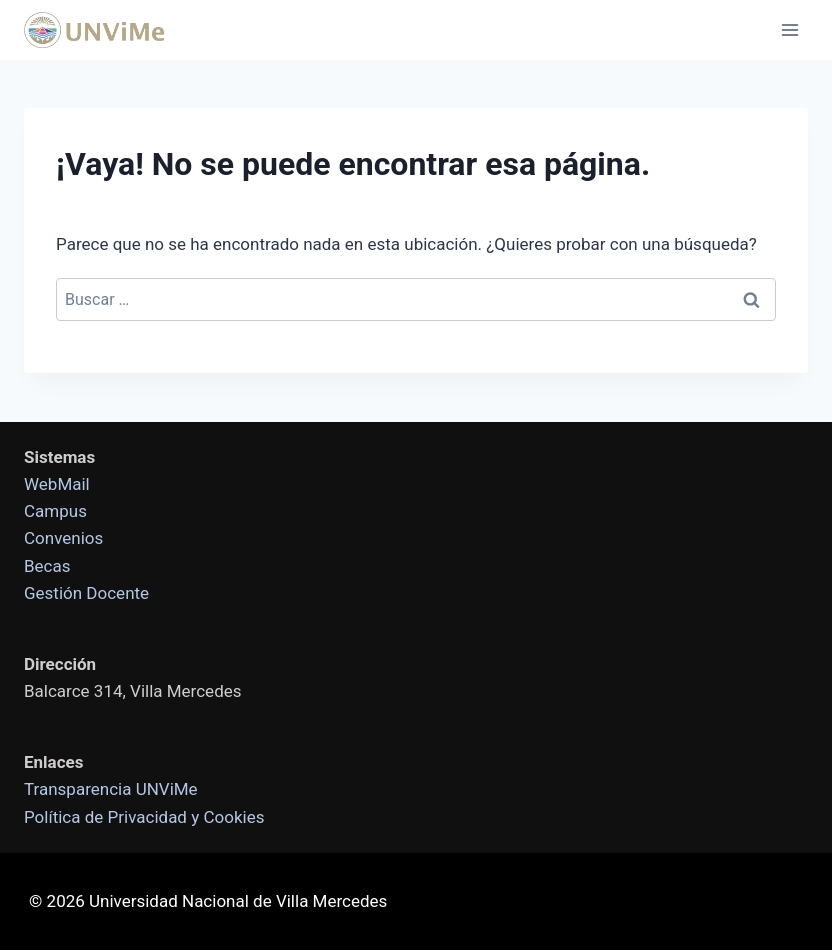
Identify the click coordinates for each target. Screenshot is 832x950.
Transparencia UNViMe (111, 789)
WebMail (57, 484)
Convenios (63, 538)
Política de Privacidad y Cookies (144, 817)
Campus (55, 511)
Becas (47, 566)
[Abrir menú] (789, 29)
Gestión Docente (86, 593)
